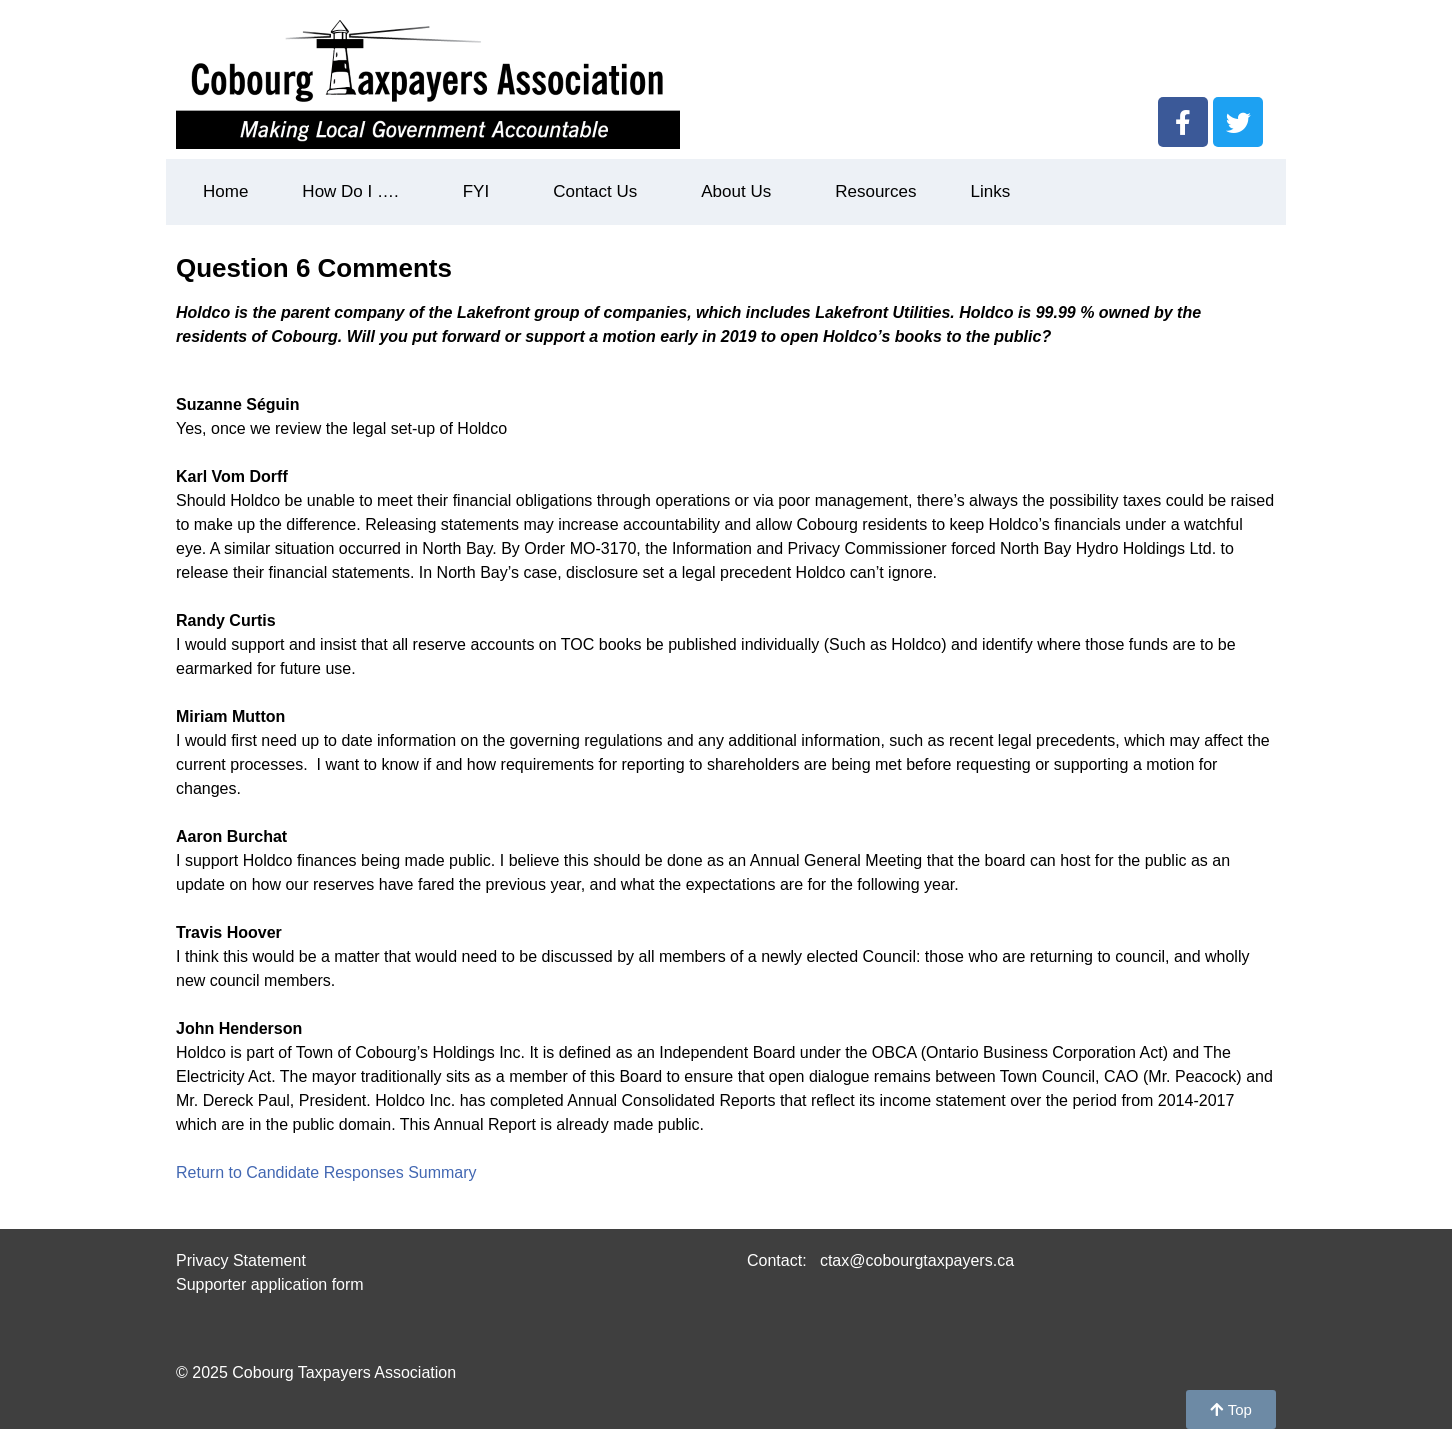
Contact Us (600, 192)
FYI (481, 192)
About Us (741, 192)
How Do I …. (355, 192)
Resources (875, 191)
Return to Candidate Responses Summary (326, 1172)
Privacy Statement (241, 1260)
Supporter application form (270, 1284)
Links (990, 191)
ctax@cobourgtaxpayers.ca (914, 1260)
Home (225, 191)
